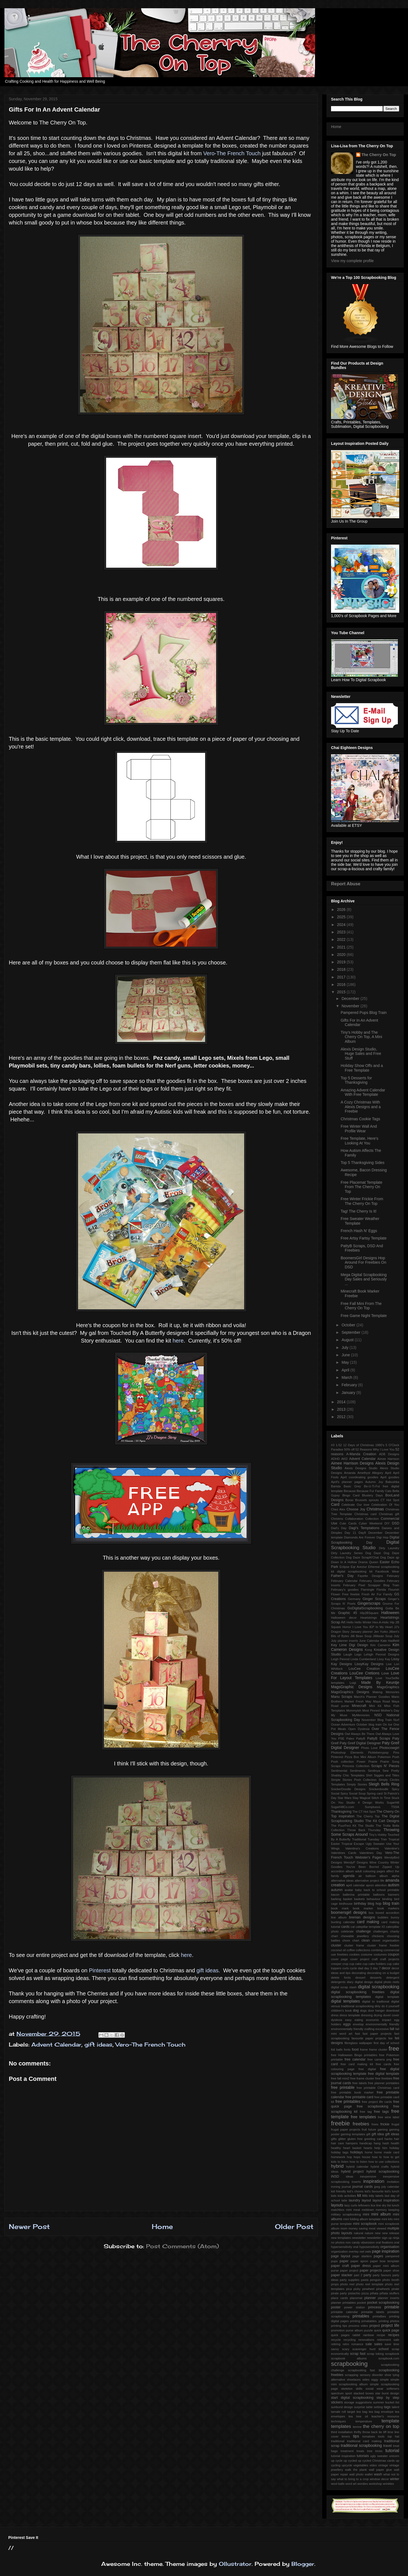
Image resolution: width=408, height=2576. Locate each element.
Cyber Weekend (370, 1523)
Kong (368, 1649)
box (371, 1912)
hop (349, 2157)
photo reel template (370, 2284)
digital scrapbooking (378, 1986)
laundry (354, 2200)
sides (366, 2379)
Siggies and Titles (386, 1775)
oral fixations (384, 2242)
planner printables (343, 2302)
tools (381, 2436)
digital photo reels (386, 1982)
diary (350, 1982)
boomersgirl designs (348, 1912)
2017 (342, 977)
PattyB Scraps (378, 1738)
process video (358, 2325)
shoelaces (353, 2379)
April (345, 1370)
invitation (393, 2181)
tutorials (363, 2456)
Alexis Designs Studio (360, 1468)
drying (378, 2015)
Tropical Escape (352, 1843)
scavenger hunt (363, 2349)
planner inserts (388, 2298)
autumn (337, 1890)
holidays (356, 2152)
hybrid (337, 2166)
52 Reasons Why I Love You (375, 1449)
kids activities (347, 2195)
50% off (349, 1449)
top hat (393, 2436)
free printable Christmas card (378, 2087)
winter (394, 2479)
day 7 (377, 1968)
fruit (364, 2129)
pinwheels (383, 2289)
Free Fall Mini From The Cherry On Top (361, 1305)
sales (378, 2344)
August (347, 1340)
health (395, 2143)
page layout (340, 2256)
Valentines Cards (343, 1852)
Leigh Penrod (340, 1659)
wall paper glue (380, 2469)
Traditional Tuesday (365, 1839)
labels (380, 2195)
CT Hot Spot (390, 1500)
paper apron (359, 2261)
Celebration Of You (385, 1504)
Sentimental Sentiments (348, 1770)
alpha (395, 1876)
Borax (349, 1500)
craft (375, 1959)
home (369, 2152)
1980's (379, 1445)
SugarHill (393, 1802)
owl (361, 2251)
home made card (386, 2152)
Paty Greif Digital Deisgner (360, 1743)
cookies (354, 1954)
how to (377, 2157)
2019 (342, 962)
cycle (353, 1968)
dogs (363, 2010)
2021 (342, 947)
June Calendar (369, 1640)
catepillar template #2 (370, 1926)
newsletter (359, 2237)
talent (395, 2407)
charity (394, 1931)
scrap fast (357, 2354)
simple (384, 2379)
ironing (335, 2186)
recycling (349, 2339)
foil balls (337, 2049)
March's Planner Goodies (372, 1696)
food (355, 2049)
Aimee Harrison (388, 1458)
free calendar (355, 2059)
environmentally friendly (382, 2024)
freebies (361, 2123)
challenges (380, 1931)
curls (345, 1968)
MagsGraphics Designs (350, 1692)
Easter (385, 1562)
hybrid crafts (380, 2166)
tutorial (392, 2450)
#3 (332, 1445)
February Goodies (372, 1580)
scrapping (352, 2375)
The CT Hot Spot (364, 1811)
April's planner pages (347, 1482)
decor (386, 1968)
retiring (335, 2344)
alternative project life (369, 1880)
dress (334, 2015)
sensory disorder (371, 2375)
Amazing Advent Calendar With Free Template (363, 1092)
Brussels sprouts (367, 1500)
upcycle (347, 2465)
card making (368, 1922)
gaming (382, 2129)
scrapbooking (349, 2363)
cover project (360, 1959)
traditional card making (364, 2441)
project (374, 2326)
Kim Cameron (380, 1645)
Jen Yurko (381, 1631)
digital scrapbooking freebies (357, 1992)
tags (387, 2407)
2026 (342, 909)
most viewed (377, 2228)
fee (390, 2038)
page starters (362, 2256)
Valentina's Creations (362, 1848)
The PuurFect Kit (343, 1825)
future (372, 2129)
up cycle (337, 2460)
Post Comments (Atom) (182, 2246)
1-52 (339, 1445)
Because (350, 1491)
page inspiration (385, 2251)
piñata (374, 2293)
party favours (382, 2275)
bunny (395, 1917)
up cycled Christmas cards (376, 2460)
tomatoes (368, 2436)
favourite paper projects (368, 2038)
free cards (383, 2064)
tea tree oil (358, 2416)
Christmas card (365, 1514)
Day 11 (350, 1532)
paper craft (340, 2266)
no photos (338, 2242)
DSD (395, 1523)
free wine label (388, 2117)
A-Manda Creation (361, 1454)
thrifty (357, 2432)
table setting (374, 2407)
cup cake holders (374, 1963)
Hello (350, 1622)
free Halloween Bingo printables (354, 2055)
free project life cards (377, 2101)
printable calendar (344, 2312)
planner (370, 2298)
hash (385, 2143)
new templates (341, 2237)
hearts (367, 2148)
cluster (336, 1945)
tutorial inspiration (343, 2456)
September (351, 1332)
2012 (342, 1417)
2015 (342, 992)
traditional (337, 2441)
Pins (396, 1752)
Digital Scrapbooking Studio (365, 1545)
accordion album (342, 1871)
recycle (336, 2339)
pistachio (354, 2293)
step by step (387, 2398)
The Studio (366, 1825)
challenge (363, 1931)
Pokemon (384, 1757)
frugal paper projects (345, 2129)
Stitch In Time (380, 1797)
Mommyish (353, 1710)
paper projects (371, 2270)
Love (385, 1673)
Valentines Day (370, 1852)
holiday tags (339, 2152)
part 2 (358, 2275)
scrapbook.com (388, 2358)
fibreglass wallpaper (358, 2043)
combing (376, 1950)
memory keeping (387, 2209)
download (392, 2010)
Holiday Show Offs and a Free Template (362, 1067)
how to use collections (383, 2161)
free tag (366, 2111)
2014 (342, 1402)
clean (366, 1940)
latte (344, 2200)
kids (334, 2195)
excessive (382, 2029)
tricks (378, 2451)
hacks (388, 2138)
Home (162, 2226)
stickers (337, 2402)
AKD (344, 1458)
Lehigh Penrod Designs (381, 1654)
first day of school (386, 2043)
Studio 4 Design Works (365, 1802)
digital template (387, 1996)
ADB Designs (389, 1454)
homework (338, 2157)
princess (374, 2307)
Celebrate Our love (355, 1504)
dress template (350, 2015)
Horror (346, 1627)
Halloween (390, 1612)
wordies (362, 2483)
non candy (353, 2242)
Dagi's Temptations (364, 1528)
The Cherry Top (368, 1816)
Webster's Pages (368, 1857)
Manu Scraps (341, 1697)
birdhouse (345, 1903)
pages (378, 2256)
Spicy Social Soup (353, 1793)
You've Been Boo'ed (362, 1866)
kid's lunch (392, 2191)
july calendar (390, 2186)
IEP (371, 1627)
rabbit (356, 2335)
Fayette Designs (370, 1575)
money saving (358, 2228)
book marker (363, 1908)
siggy (374, 2379)
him (384, 2148)
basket (347, 1899)
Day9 (362, 1532)
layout (366, 2200)
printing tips (339, 2325)
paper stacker (341, 2275)
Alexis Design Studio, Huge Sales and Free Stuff (361, 1054)
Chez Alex (338, 1509)
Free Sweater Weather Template (360, 1220)
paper (344, 2261)
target (351, 2411)
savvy (335, 2349)
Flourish (393, 1589)
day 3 (368, 1968)
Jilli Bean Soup (360, 1636)
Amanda (349, 1472)
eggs (347, 2024)
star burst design (387, 2393)
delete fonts (341, 1977)
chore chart (350, 1940)
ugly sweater (379, 2456)
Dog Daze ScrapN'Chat (362, 1557)
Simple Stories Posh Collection (354, 1779)
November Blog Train (377, 1719)
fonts (347, 2049)
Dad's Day (338, 1528)
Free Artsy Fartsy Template (364, 1238)
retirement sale (388, 2339)
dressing (367, 2015)
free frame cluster (362, 2078)
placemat (356, 2298)
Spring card (375, 1793)
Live (389, 1664)
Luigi (352, 1682)
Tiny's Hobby (378, 1834)
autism (393, 1885)
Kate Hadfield (390, 1640)
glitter (342, 2138)
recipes (393, 2335)
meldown (368, 2209)
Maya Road (381, 1701)
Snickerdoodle (378, 1789)
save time (392, 2344)
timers (346, 2436)
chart (334, 1936)
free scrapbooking (372, 2106)
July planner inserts (344, 1640)
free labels (359, 2083)
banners (393, 1894)
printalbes (379, 2316)
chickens (378, 1936)
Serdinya (374, 1770)
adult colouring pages (370, 1871)
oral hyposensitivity (366, 2246)
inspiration (373, 2181)
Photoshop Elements (347, 1752)
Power (361, 1761)
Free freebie (351, 1594)
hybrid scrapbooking (382, 2171)
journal (346, 2186)
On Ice (387, 1724)
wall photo (356, 2474)
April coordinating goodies (359, 1477)
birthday (360, 1904)
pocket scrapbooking (383, 2303)
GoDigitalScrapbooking (365, 1608)
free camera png (379, 2059)
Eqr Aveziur (359, 1566)
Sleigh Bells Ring (384, 1784)
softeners (393, 2388)
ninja (396, 2237)
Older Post (294, 2226)
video (373, 2465)
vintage (383, 2465)
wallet (369, 2474)
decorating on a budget (383, 1973)
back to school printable (381, 1890)
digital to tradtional (375, 2001)
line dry (381, 2205)
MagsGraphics (388, 1687)
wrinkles (388, 2483)
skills (359, 2388)
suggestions (363, 2402)
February (349, 1385)
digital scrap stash (344, 1987)
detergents (338, 1982)
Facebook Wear (387, 1571)
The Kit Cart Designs (382, 1821)
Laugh (347, 1654)
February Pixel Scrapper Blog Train (371, 1585)
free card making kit (357, 2064)
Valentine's (391, 1848)
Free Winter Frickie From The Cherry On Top (362, 1201)
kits (365, 2196)
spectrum (337, 2393)
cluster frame (354, 1945)
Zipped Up (390, 1866)
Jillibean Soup (382, 1636)
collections (363, 1950)
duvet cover (391, 2015)
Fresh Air (368, 1594)
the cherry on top (381, 2426)
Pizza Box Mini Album (360, 1757)
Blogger (302, 2563)
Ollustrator (235, 2563)
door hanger (376, 2010)
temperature (363, 2421)
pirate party (339, 2293)
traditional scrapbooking (361, 2445)
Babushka (392, 1482)
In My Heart (384, 1627)
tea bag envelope (381, 2411)
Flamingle (367, 1589)
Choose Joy (355, 1509)
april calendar (355, 1885)
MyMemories (361, 1715)
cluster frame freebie (383, 1945)
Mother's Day (390, 1710)
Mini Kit (375, 1705)
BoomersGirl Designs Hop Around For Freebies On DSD (363, 1262)
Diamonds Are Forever (359, 1537)
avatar (348, 1890)
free (393, 2048)
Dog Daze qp (389, 1557)
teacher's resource (385, 2416)
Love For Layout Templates (365, 1675)
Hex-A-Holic (381, 1622)
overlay (354, 2251)
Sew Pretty (391, 1770)
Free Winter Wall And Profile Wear (359, 1128)
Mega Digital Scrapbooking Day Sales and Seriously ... (364, 1279)
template (390, 2421)
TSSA (395, 1807)
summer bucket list (386, 2402)
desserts (376, 1977)
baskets (359, 1899)
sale (368, 2344)
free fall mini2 (340, 2078)
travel (387, 2446)
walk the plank (356, 2469)
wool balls (337, 2483)
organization (339, 2251)
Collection (372, 1518)
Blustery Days (372, 1495)
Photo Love (369, 1747)
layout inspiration (386, 2200)
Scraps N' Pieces (385, 1766)
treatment (347, 2451)
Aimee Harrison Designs (352, 1463)
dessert (360, 1977)
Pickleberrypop (378, 1752)
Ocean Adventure (343, 1724)
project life (390, 2325)
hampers (352, 2143)
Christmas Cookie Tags (360, 1119)
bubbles (382, 1917)
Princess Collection (355, 1766)
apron (370, 1885)
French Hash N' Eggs (359, 1231)
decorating (359, 1973)
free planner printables (383, 2083)
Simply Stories (357, 1784)
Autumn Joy (374, 1482)
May (345, 1362)
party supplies (349, 2279)
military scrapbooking (346, 2214)
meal (356, 2209)
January (348, 1392)
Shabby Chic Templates (348, 1775)
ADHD (335, 1458)
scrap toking (375, 2353)
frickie (384, 2124)
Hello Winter (363, 1622)
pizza (365, 2293)
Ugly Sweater (375, 1843)
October (348, 1325)
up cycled (350, 2460)
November (350, 1006)
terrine (357, 2426)
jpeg (377, 2186)
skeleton (347, 2388)
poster (336, 2307)
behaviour (373, 1899)
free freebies (383, 2078)
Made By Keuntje (380, 1682)
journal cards (362, 2187)
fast (357, 2033)
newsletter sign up (379, 2237)
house (366, 2157)
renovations (366, 2339)
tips (356, 2436)
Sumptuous (373, 1807)
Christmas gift (389, 1514)
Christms (337, 1518)
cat (353, 1926)
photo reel (347, 2284)
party (367, 2275)
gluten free (355, 2138)
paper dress (361, 2266)
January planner (362, 1631)
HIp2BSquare (369, 1613)
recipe (381, 2335)
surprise (359, 2407)
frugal (395, 2124)
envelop (358, 2024)
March (347, 1377)
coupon (393, 1954)
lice (373, 2205)
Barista (336, 1486)
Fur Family (384, 1594)
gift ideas (208, 1970)
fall (392, 2029)
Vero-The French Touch (232, 153)
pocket (361, 2302)
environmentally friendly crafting (352, 2029)
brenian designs (362, 1917)
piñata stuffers (389, 2293)
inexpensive (368, 2176)
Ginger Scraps (374, 1599)
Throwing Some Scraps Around (365, 1832)
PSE (341, 1738)
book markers (388, 1908)
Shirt (369, 1775)
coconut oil (338, 1950)
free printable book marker (352, 2092)
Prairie (372, 1761)
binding (387, 1899)
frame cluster (378, 2049)
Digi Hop (382, 1537)
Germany (354, 1599)
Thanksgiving (341, 1812)
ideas (349, 2176)
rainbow (368, 2335)
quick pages (340, 2335)
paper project (349, 2270)
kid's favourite (374, 2191)
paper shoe (391, 2270)
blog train (391, 1903)
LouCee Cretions (364, 1673)
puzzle (368, 2330)
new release (390, 2233)
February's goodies (345, 1589)
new (378, 2233)
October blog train (369, 1724)
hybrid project (352, 2171)
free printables (347, 2101)
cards (345, 1927)
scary (345, 2349)
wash (378, 2474)
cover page (339, 1959)
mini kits (387, 2219)
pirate (395, 2289)
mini (366, 2214)
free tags (381, 2112)
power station (354, 2307)
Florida (381, 1589)
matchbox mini (341, 2209)
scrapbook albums (349, 2358)
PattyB (360, 1738)
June (346, 1355)
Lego (358, 1654)
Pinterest (100, 1970)
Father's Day (342, 1576)
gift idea (377, 2134)
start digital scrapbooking (352, 2398)
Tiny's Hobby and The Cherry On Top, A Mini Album (361, 1037)
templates (341, 2426)
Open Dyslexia (359, 1729)
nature (369, 2233)
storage (349, 2402)
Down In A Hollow (344, 1562)
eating (359, 2020)
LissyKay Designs (369, 1664)
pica (349, 2289)
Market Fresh (354, 1701)
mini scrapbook (365, 2224)
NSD (378, 1715)
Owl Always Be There (359, 1733)
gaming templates (353, 2134)
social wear (375, 2388)
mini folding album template (362, 2219)
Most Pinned (371, 1710)
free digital (367, 2069)
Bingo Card (350, 1495)
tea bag (362, 2411)
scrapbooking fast (361, 2370)
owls (368, 2251)
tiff (385, 2432)
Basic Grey (352, 1486)
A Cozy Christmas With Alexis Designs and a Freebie (361, 1107)
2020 (342, 954)
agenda (348, 1876)
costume (366, 1954)
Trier (384, 1839)
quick (377, 2330)
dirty (378, 2006)
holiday (394, 2148)
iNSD (335, 2176)
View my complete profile (352, 261)
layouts (337, 2205)
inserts (356, 2181)
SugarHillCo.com (342, 1807)
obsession (368, 2242)
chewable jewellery (355, 1936)
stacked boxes (364, 2393)
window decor (379, 2479)
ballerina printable (356, 1894)
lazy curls (350, 2205)
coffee (351, 1950)
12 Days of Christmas (358, 1445)
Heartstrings (368, 1617)
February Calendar (344, 1580)
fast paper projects (377, 2033)
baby (358, 1890)
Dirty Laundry (389, 1548)
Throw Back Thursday (364, 1830)
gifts (334, 2138)
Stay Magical (361, 1797)
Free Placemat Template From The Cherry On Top (361, 1187)
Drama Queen (368, 1562)
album (383, 1876)
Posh (395, 1757)
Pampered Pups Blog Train (364, 1012)
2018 (342, 969)
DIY (387, 1523)
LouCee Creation (364, 1669)
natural (358, 2233)
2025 (342, 917)
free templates (363, 2117)
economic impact (378, 2020)
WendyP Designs (356, 1862)
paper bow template (384, 2261)
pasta (364, 2279)
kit (359, 2195)
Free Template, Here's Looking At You (359, 1140)
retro (346, 2344)
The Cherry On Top (379, 154)
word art (350, 2483)
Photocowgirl (389, 1748)
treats (360, 2451)
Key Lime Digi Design (349, 1645)
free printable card (359, 2097)
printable (391, 2307)
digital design (364, 1982)
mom (344, 2228)
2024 (342, 924)
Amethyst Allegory (370, 1472)
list (389, 2205)
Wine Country (379, 1862)
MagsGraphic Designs (351, 1687)
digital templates (345, 2001)
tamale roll (338, 2411)
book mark (340, 1908)
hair (396, 2138)
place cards (339, 2298)
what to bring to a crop (352, 2479)
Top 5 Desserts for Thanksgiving (356, 1080)
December (350, 998)
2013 (342, 1409)
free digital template (383, 2074)
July (345, 1347)
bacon (335, 1894)
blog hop (374, 1904)
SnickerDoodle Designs (348, 1789)
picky (357, 2289)
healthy (336, 2148)
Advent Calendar (56, 2044)
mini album (381, 2214)
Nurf (396, 1719)
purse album (354, 2330)
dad (360, 1968)
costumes (380, 1954)
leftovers (364, 2205)
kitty (371, 2195)
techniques (338, 2421)
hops (357, 2157)
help (377, 2148)
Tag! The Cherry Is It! (358, 1211)
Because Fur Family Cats (374, 1491)
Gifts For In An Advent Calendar (359, 1022)
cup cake (355, 1963)
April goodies (389, 1477)
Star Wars (344, 1797)
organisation (389, 2247)
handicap (365, 2143)
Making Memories (386, 1692)
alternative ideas (342, 1880)
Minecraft (359, 1706)
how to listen (358, 2161)
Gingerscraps (368, 1603)
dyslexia (336, 2020)
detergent (392, 1977)
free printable (342, 2087)
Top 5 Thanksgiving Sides (362, 1162)
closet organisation (385, 1940)
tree (369, 2451)
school (383, 2349)
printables (360, 2316)
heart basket (352, 2148)
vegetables (360, 2465)
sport (348, 2393)
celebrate (347, 1931)
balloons (379, 1894)
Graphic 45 (347, 1613)
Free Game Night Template (364, 1315)
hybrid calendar (357, 2166)
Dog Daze (373, 1553)
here (178, 1341)
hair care (337, 2143)
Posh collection (342, 1761)
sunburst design (342, 2407)
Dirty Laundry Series (347, 1553)
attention (381, 1885)
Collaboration (354, 1518)
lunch (395, 2205)
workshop (375, 2483)
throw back (369, 2432)
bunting (336, 1922)
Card (335, 1504)
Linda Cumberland (363, 1659)
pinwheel (368, 2289)
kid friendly (338, 2191)
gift (368, 2134)
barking (336, 1899)
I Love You (360, 1627)
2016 (342, 984)
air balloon (367, 1876)
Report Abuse (345, 883)
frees (374, 2124)
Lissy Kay (383, 1659)
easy (348, 2020)
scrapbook (392, 2353)
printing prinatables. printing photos (374, 2321)
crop (345, 1963)
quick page (390, 2330)
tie (380, 2432)
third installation (342, 2432)
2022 (342, 939)
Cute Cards (348, 1523)
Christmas (375, 1509)
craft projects (389, 1959)
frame (364, 2049)
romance (357, 2344)
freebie (340, 2123)
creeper (336, 1963)
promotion (338, 2330)
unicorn (394, 2456)
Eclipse (344, 1566)
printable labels (372, 2312)
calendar (349, 1922)
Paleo (350, 1738)
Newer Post (29, 2226)
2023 (342, 932)
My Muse (339, 1715)
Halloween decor (344, 1617)
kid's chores (355, 2191)
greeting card (373, 2138)
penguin (375, 2279)
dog (356, 2010)
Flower (335, 1594)
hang (377, 2143)
